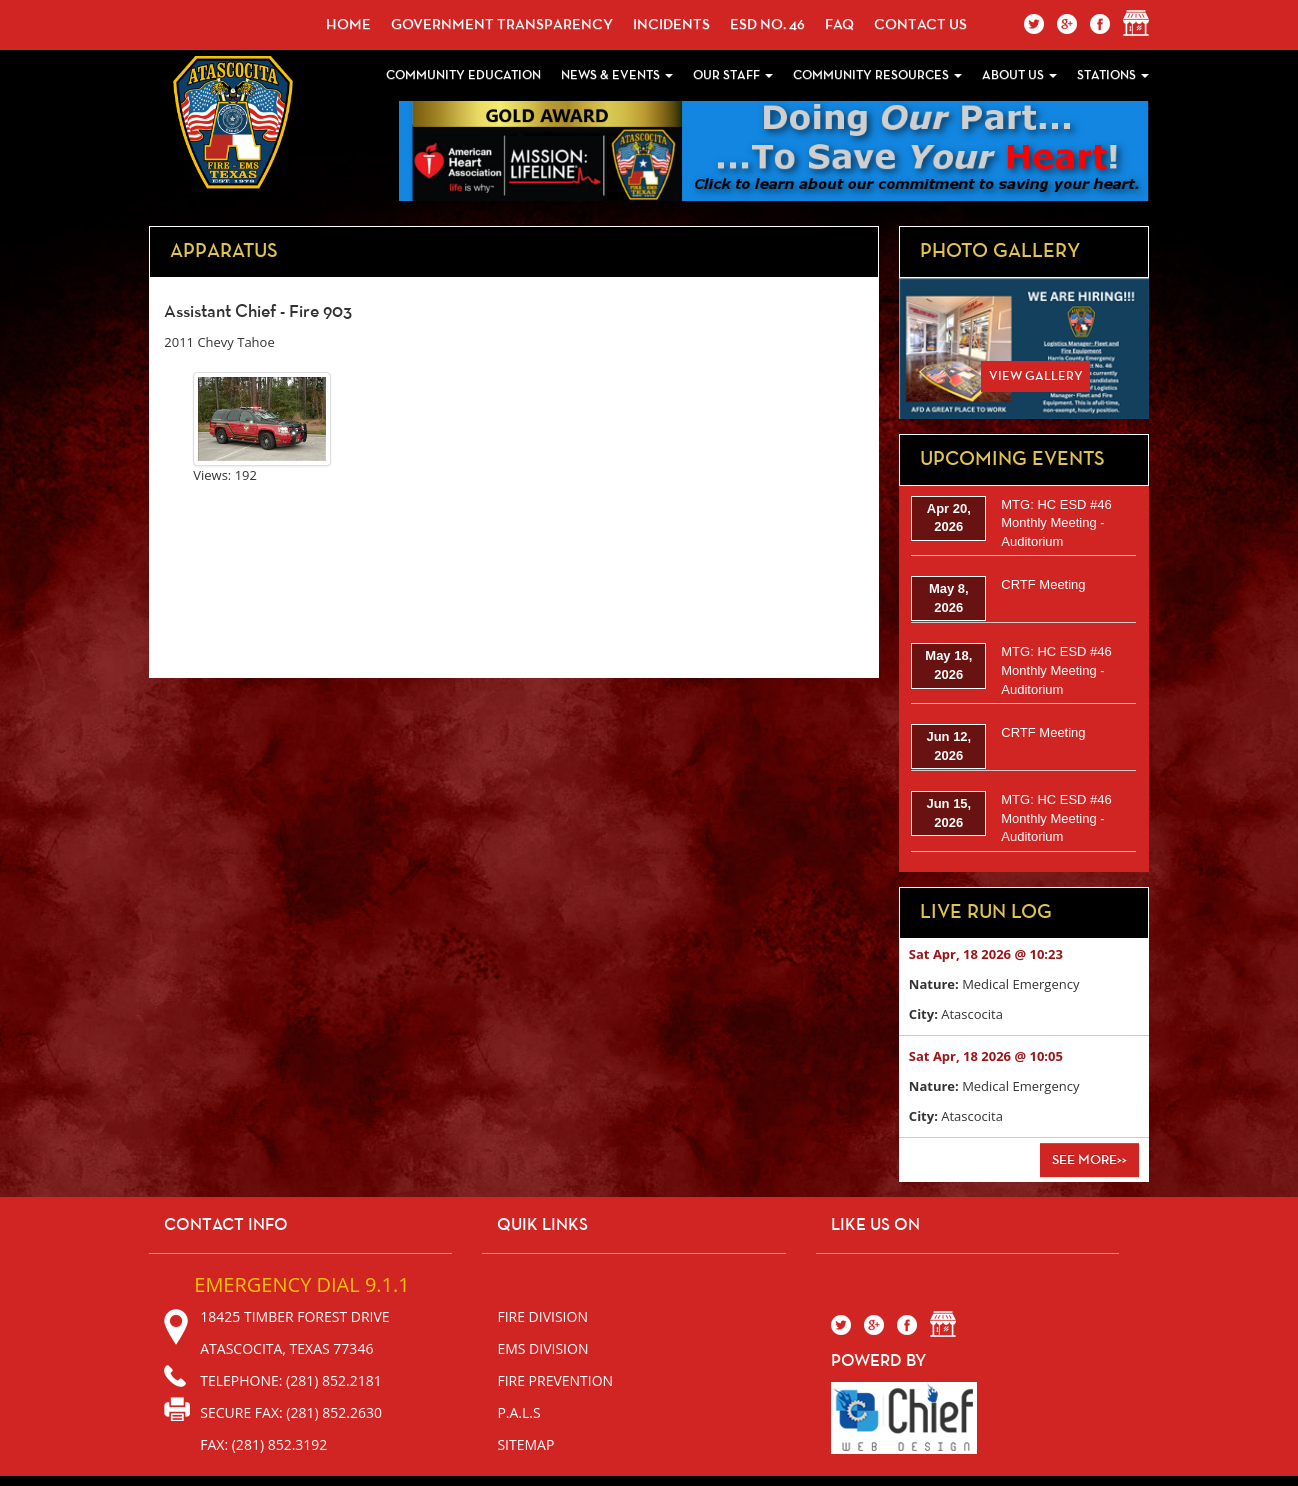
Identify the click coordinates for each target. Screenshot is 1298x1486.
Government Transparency (502, 24)
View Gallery (1036, 376)
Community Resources (877, 75)
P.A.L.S (518, 1412)
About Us (1019, 75)
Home (348, 24)
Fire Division (542, 1316)
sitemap (525, 1444)
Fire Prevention (555, 1380)
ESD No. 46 (767, 24)
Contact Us (920, 24)
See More (1089, 1160)
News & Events (617, 75)
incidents (671, 24)
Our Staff (733, 75)
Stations (1113, 75)
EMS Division (542, 1348)
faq (839, 24)
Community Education (463, 75)
